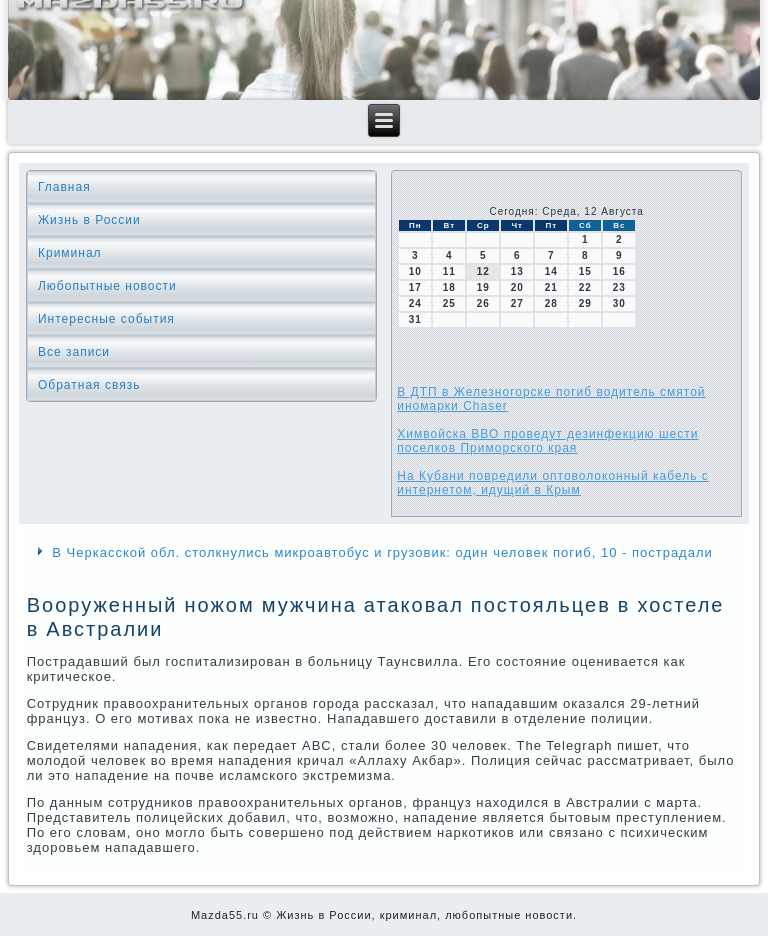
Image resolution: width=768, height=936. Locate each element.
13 (517, 271)
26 (483, 303)
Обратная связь (89, 385)
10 (415, 271)
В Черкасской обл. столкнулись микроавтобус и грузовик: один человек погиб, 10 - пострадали (382, 552)
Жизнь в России (89, 220)
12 (483, 271)
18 (449, 287)
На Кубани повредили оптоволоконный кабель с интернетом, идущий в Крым (553, 483)
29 (585, 303)
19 (483, 287)
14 (551, 271)
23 (619, 287)
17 (415, 287)
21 (551, 287)
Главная (64, 187)
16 (619, 271)
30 (619, 303)
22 (585, 287)
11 (449, 271)
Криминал (70, 253)
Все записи (74, 352)
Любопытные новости (107, 286)
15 (585, 271)
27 (517, 303)
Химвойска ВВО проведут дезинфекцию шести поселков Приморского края (547, 441)
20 (517, 287)
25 (449, 303)
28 (551, 303)
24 (415, 303)
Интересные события (106, 319)
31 (415, 319)
